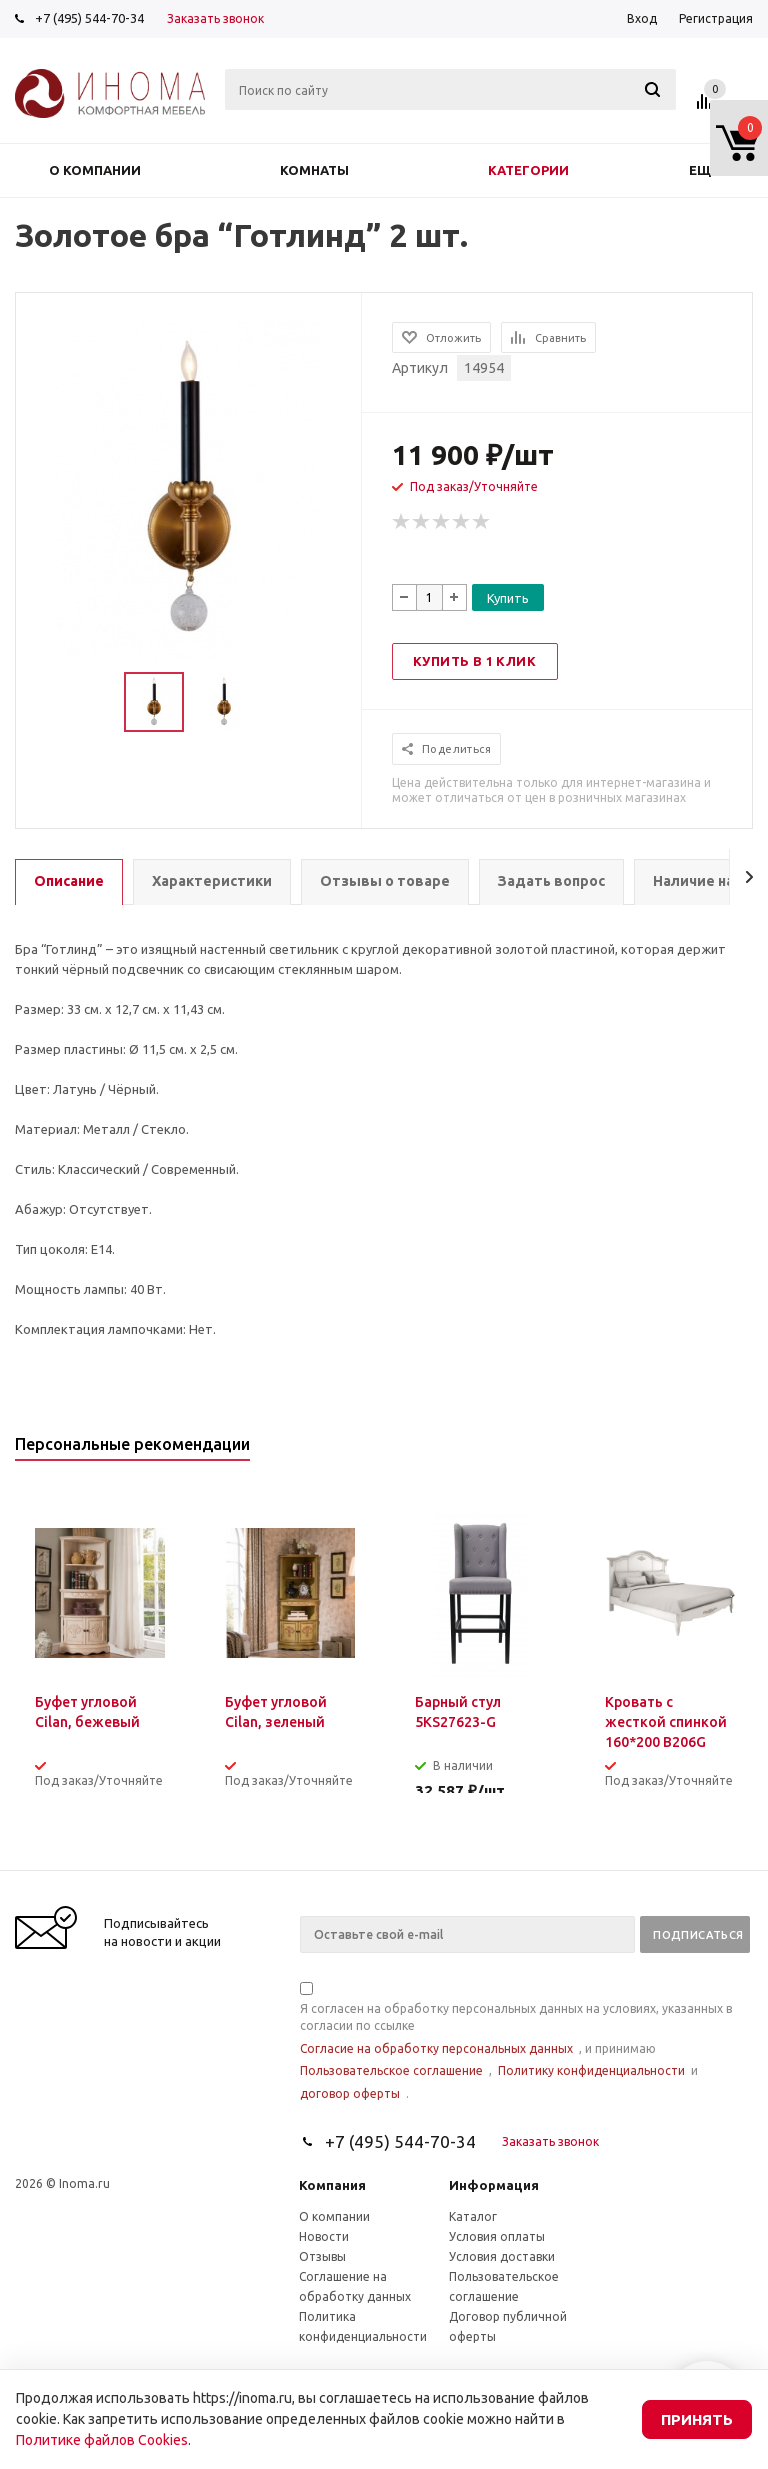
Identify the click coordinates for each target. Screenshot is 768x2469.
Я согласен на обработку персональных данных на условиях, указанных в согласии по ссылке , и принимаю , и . (516, 2042)
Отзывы (322, 2256)
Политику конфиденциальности (591, 2070)
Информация (494, 2185)
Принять (697, 2419)
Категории (528, 170)
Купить (508, 598)
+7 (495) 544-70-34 (89, 18)
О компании (95, 170)
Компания (332, 2185)
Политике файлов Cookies (102, 2440)
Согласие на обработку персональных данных (436, 2048)
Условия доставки (502, 2256)
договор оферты (350, 2093)
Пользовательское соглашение (391, 2070)
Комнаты (314, 170)
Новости (324, 2236)
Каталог (473, 2216)
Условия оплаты (497, 2236)
